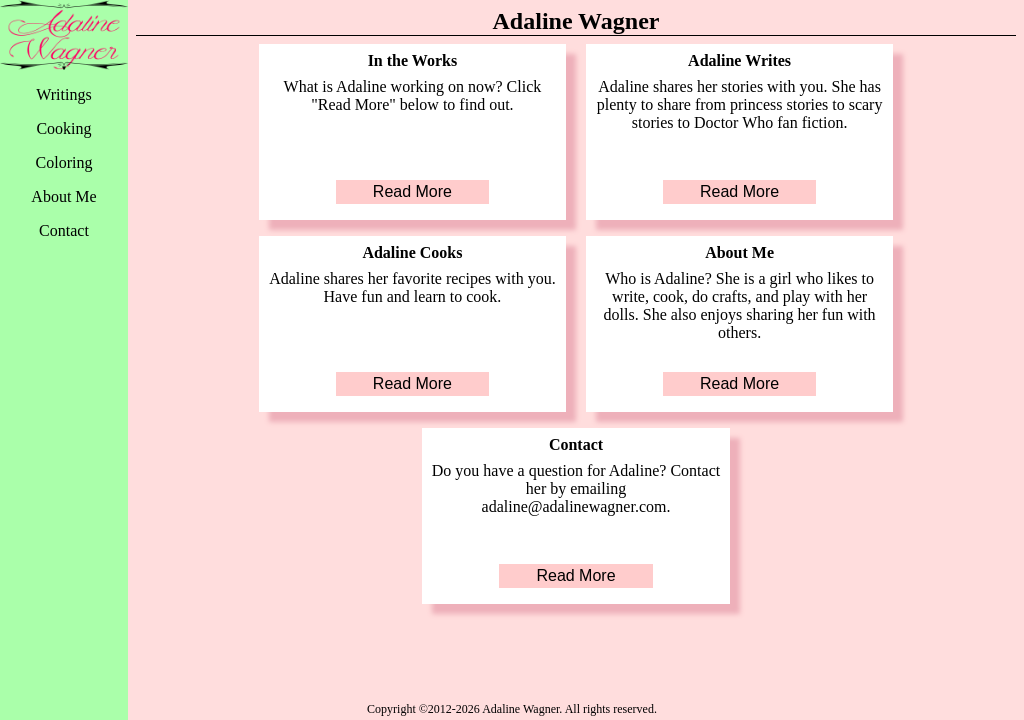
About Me (63, 196)
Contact (64, 230)
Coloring (64, 162)
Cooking (63, 128)
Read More (412, 191)
